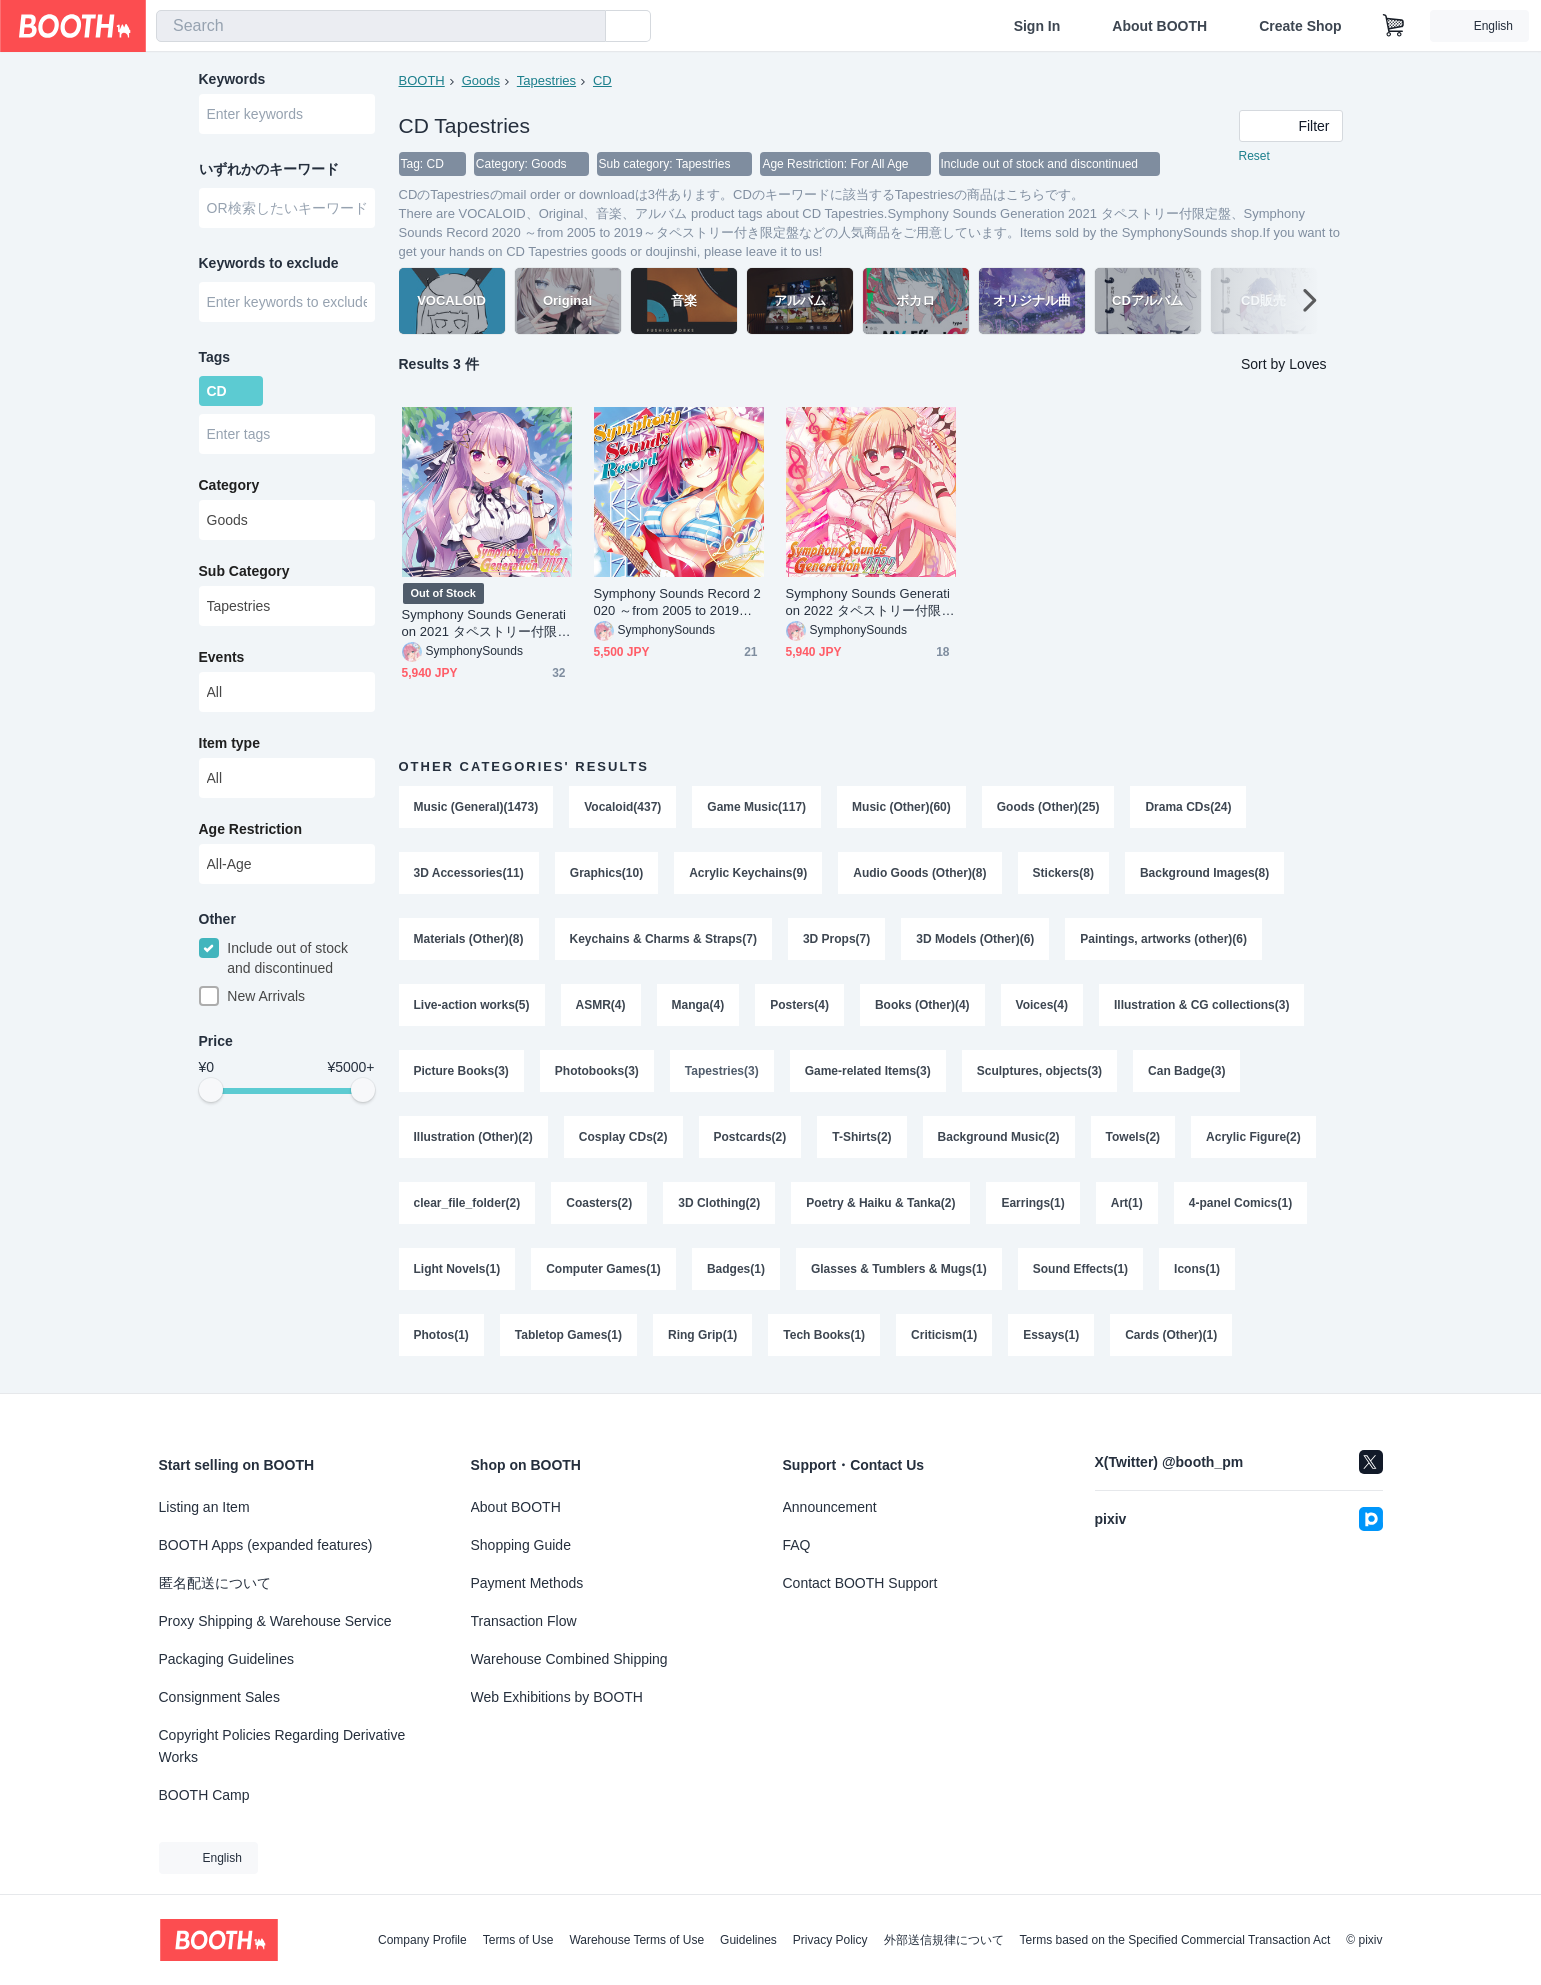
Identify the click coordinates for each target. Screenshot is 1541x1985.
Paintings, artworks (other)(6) (1163, 939)
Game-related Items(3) (868, 1071)
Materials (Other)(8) (469, 939)
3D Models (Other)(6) (975, 939)
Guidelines (748, 1940)
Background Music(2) (999, 1137)
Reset (1254, 156)
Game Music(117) (756, 807)
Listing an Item (204, 1507)
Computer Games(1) (603, 1269)
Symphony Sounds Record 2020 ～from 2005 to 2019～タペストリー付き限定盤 (677, 602)
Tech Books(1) (824, 1335)
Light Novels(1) (457, 1269)
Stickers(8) (1063, 873)
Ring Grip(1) (702, 1335)
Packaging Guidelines (226, 1659)
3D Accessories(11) (469, 873)
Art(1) (1127, 1203)
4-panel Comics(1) (1240, 1203)
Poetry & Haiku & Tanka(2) (880, 1203)
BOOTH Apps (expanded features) (266, 1545)
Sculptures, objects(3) (1039, 1071)
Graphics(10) (606, 873)
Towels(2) (1133, 1137)
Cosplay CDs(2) (623, 1137)
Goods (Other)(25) (1048, 807)
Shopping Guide (521, 1545)
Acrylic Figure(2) (1253, 1137)
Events (222, 657)
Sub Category (244, 571)
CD (602, 80)
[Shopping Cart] (1394, 26)
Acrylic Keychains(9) (748, 873)
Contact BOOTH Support (860, 1583)
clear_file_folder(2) (467, 1203)
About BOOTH (1159, 26)
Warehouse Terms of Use (636, 1940)
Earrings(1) (1032, 1203)
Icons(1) (1197, 1269)
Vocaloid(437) (622, 807)
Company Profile (422, 1940)
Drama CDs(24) (1188, 807)
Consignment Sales (219, 1697)
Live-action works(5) (472, 1005)
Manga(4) (698, 1005)
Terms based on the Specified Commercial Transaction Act (1175, 1940)
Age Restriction (250, 829)
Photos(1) (441, 1335)
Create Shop (1300, 26)
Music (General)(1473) (476, 807)
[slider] (211, 1090)
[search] (586, 27)
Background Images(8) (1204, 873)
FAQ (797, 1545)
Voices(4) (1042, 1005)
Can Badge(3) (1186, 1071)
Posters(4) (799, 1005)
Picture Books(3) (461, 1071)
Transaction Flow (524, 1621)
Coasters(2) (599, 1203)
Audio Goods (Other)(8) (919, 873)
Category (229, 485)
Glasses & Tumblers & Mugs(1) (899, 1269)
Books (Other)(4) (922, 1005)
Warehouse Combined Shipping (569, 1659)
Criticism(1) (944, 1335)
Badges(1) (736, 1269)
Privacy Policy (830, 1940)
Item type (229, 743)
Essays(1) (1051, 1335)
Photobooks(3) (597, 1071)
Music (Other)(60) (901, 807)
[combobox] (381, 26)
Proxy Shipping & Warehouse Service (275, 1621)
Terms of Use (518, 1940)
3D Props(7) (836, 939)
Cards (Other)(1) (1171, 1335)
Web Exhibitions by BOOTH (557, 1697)
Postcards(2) (750, 1137)
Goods (481, 80)
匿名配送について (215, 1583)
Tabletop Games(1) (568, 1335)
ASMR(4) (601, 1005)
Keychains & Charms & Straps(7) (663, 939)
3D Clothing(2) (719, 1203)
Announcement (830, 1507)
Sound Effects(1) (1080, 1269)
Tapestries (546, 80)
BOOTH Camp (204, 1795)
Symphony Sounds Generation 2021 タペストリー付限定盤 (486, 623)
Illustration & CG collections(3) (1201, 1005)
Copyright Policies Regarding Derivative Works (282, 1746)
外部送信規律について (944, 1940)
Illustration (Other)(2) (473, 1137)
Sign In (1037, 26)
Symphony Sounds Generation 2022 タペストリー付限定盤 (870, 602)
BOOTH (422, 80)
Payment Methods (527, 1583)
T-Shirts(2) (861, 1137)
